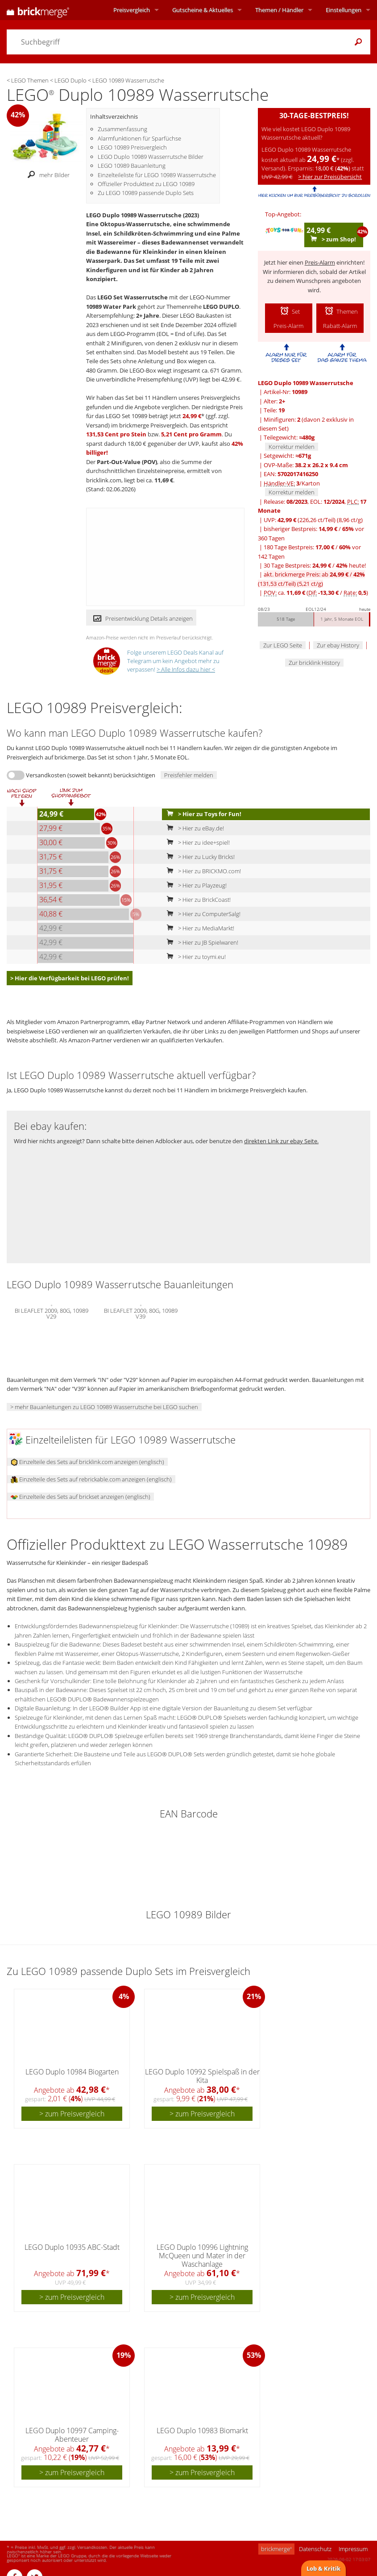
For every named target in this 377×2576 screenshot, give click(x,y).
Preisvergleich (131, 10)
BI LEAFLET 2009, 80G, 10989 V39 (141, 1312)
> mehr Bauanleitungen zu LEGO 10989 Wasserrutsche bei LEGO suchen (104, 1407)
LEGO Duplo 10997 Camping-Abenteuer (72, 2435)
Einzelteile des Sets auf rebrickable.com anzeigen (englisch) (91, 1479)
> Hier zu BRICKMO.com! (202, 871)
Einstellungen (343, 10)
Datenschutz (315, 2549)
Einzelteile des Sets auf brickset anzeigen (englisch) (80, 1497)
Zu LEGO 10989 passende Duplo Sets (146, 193)
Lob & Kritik (323, 2568)
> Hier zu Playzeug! (195, 885)
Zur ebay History (338, 645)
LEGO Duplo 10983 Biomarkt (202, 2430)
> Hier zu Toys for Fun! (202, 814)
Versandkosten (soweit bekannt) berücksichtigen (90, 775)
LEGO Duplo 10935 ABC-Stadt (72, 2247)
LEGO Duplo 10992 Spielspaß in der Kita (202, 2076)
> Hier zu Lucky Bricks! (199, 857)
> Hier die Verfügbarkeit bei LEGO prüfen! (69, 978)
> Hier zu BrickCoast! (197, 900)
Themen (279, 10)
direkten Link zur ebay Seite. (281, 1141)
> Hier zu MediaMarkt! (198, 928)
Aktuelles (202, 10)
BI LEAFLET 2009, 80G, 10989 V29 (51, 1312)
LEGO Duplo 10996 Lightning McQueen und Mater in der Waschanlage (202, 2255)
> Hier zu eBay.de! (193, 828)
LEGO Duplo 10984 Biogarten (72, 2072)
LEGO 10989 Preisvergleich (132, 147)
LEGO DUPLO (221, 307)
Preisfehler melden (188, 775)
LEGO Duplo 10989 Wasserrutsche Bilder (150, 157)
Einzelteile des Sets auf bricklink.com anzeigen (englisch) (87, 1462)
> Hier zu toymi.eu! (194, 957)
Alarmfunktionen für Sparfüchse (139, 138)
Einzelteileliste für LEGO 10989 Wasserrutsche (157, 175)
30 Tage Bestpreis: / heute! (315, 565)
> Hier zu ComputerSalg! (201, 914)
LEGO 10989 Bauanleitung (132, 166)
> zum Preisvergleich (71, 2114)
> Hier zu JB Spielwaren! (200, 942)
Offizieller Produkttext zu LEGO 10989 (146, 184)
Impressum (353, 2549)
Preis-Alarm (320, 262)
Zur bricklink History (314, 663)
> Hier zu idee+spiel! (196, 842)
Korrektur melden (292, 447)
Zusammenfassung (122, 129)
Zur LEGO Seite (282, 645)
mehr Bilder (46, 175)
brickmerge (276, 2549)
